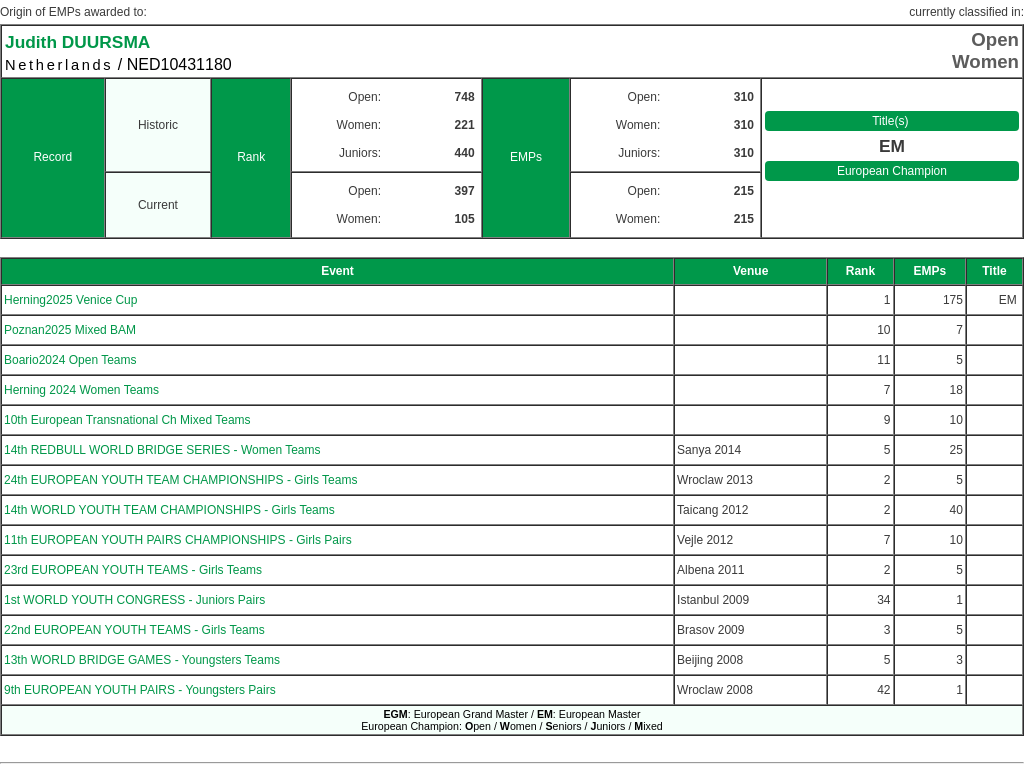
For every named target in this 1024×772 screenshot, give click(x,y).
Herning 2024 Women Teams (81, 390)
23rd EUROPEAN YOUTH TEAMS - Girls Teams (133, 570)
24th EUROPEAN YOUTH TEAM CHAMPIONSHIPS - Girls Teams (180, 480)
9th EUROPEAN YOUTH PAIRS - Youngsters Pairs (140, 690)
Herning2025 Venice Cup (70, 300)
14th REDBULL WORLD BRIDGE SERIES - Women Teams (162, 450)
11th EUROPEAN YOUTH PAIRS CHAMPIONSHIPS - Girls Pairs (178, 540)
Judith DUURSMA (77, 42)
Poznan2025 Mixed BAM (70, 330)
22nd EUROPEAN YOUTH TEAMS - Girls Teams (134, 630)
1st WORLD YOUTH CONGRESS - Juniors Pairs (134, 600)
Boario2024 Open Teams (70, 360)
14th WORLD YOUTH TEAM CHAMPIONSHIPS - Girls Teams (169, 510)
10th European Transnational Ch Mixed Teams (127, 420)
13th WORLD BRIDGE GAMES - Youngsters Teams (142, 660)
